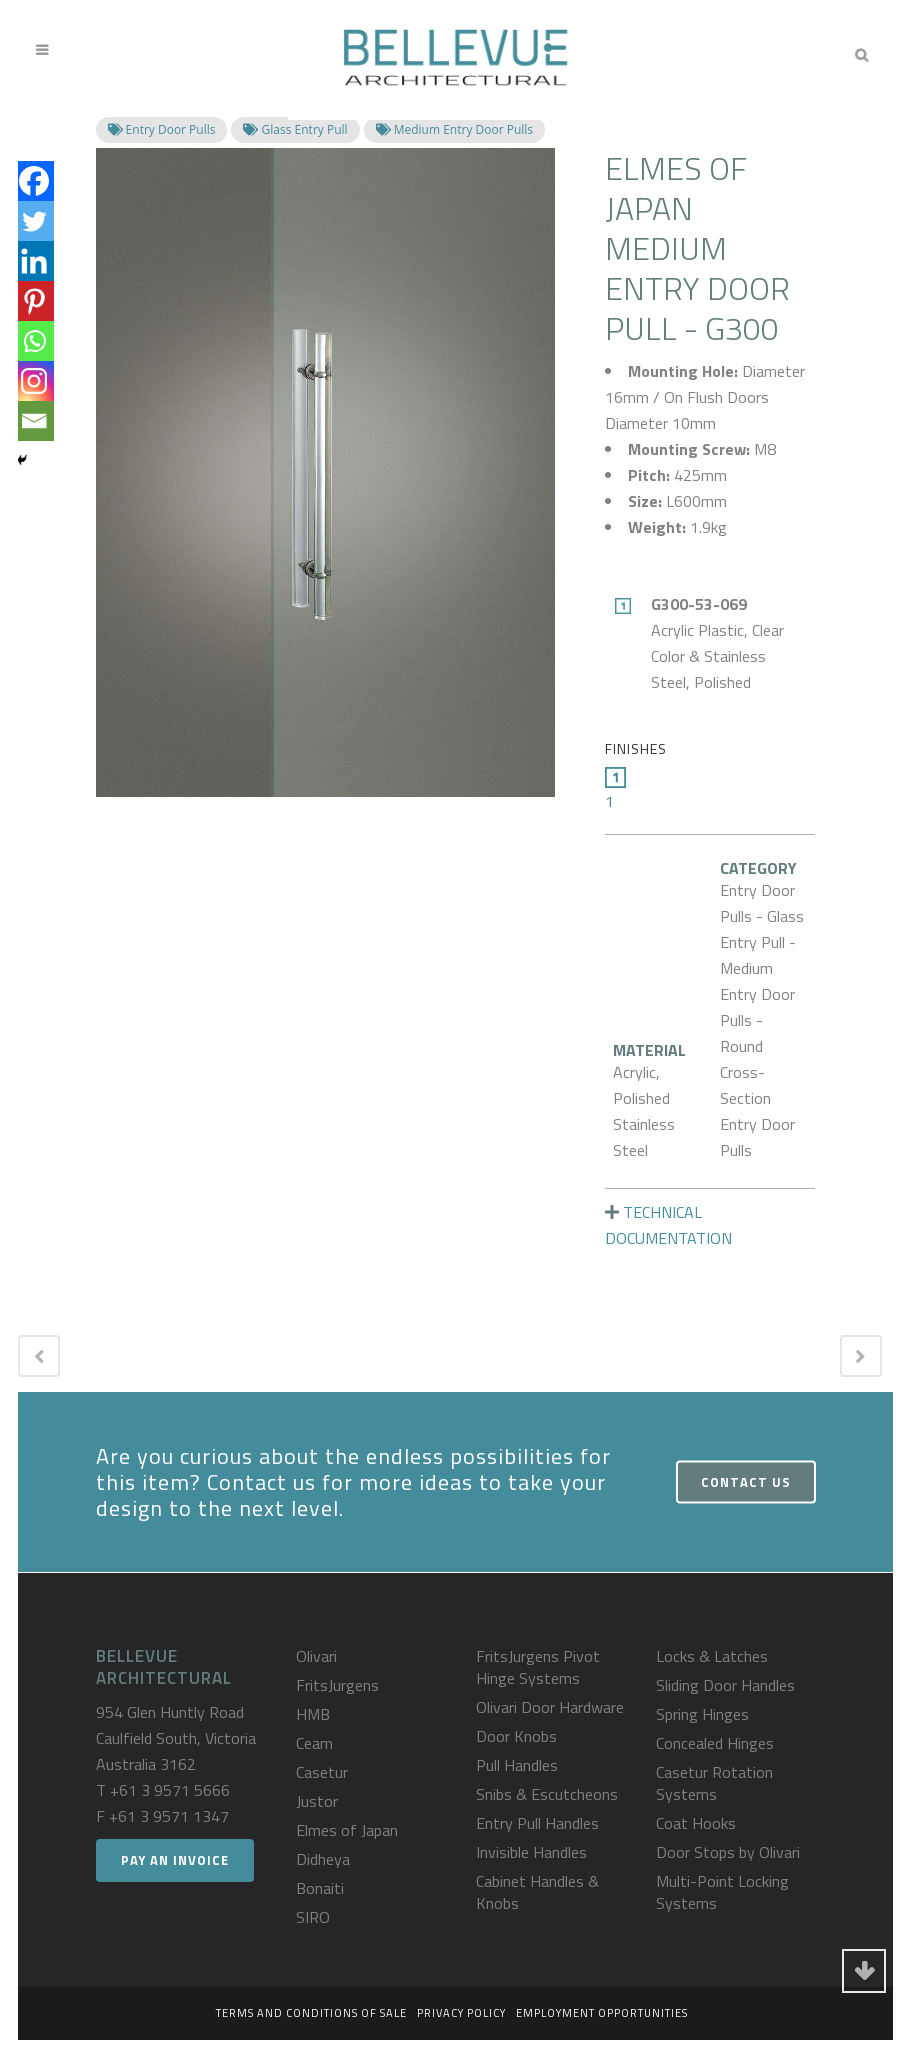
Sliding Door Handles (725, 1685)
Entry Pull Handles (537, 1823)
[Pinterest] (34, 301)
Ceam (314, 1743)
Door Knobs (516, 1736)
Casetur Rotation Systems (714, 1783)
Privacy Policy (461, 2013)
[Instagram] (34, 381)
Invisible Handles (531, 1852)
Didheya (323, 1859)
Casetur (322, 1772)
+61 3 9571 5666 (170, 1790)
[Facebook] (34, 181)
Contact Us (746, 1482)
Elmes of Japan (347, 1830)
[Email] (34, 421)
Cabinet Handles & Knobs (537, 1892)
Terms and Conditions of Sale (311, 2013)
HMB (313, 1714)
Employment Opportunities (602, 2013)
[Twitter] (34, 221)
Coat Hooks (696, 1823)
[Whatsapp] (34, 341)
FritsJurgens (337, 1685)
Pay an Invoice (175, 1860)
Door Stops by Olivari (728, 1852)
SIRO (313, 1917)
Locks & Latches (712, 1656)
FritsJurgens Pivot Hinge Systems (538, 1667)
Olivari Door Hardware (550, 1707)
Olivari (316, 1656)
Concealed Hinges (715, 1743)
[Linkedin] (34, 261)
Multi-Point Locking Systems (722, 1892)
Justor (317, 1801)
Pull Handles (517, 1765)
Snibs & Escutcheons (547, 1794)
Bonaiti (320, 1888)
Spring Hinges (702, 1714)
